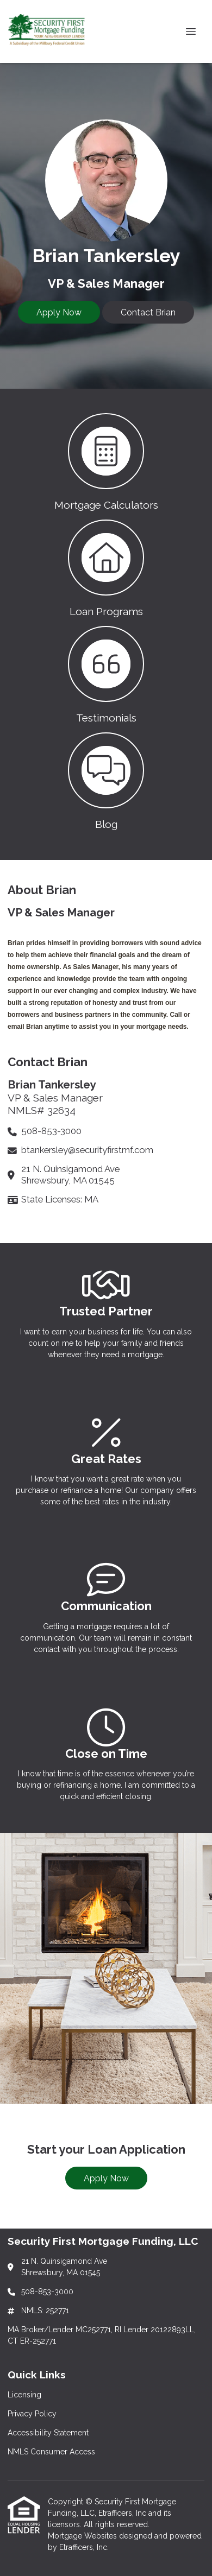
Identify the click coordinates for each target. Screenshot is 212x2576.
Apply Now (59, 312)
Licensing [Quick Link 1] (24, 2394)
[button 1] (106, 461)
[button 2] (106, 567)
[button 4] (106, 780)
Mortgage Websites (83, 2535)
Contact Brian (148, 312)
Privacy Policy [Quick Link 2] (32, 2413)
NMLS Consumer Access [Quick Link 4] (51, 2451)
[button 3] (106, 673)
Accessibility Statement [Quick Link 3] (48, 2432)
